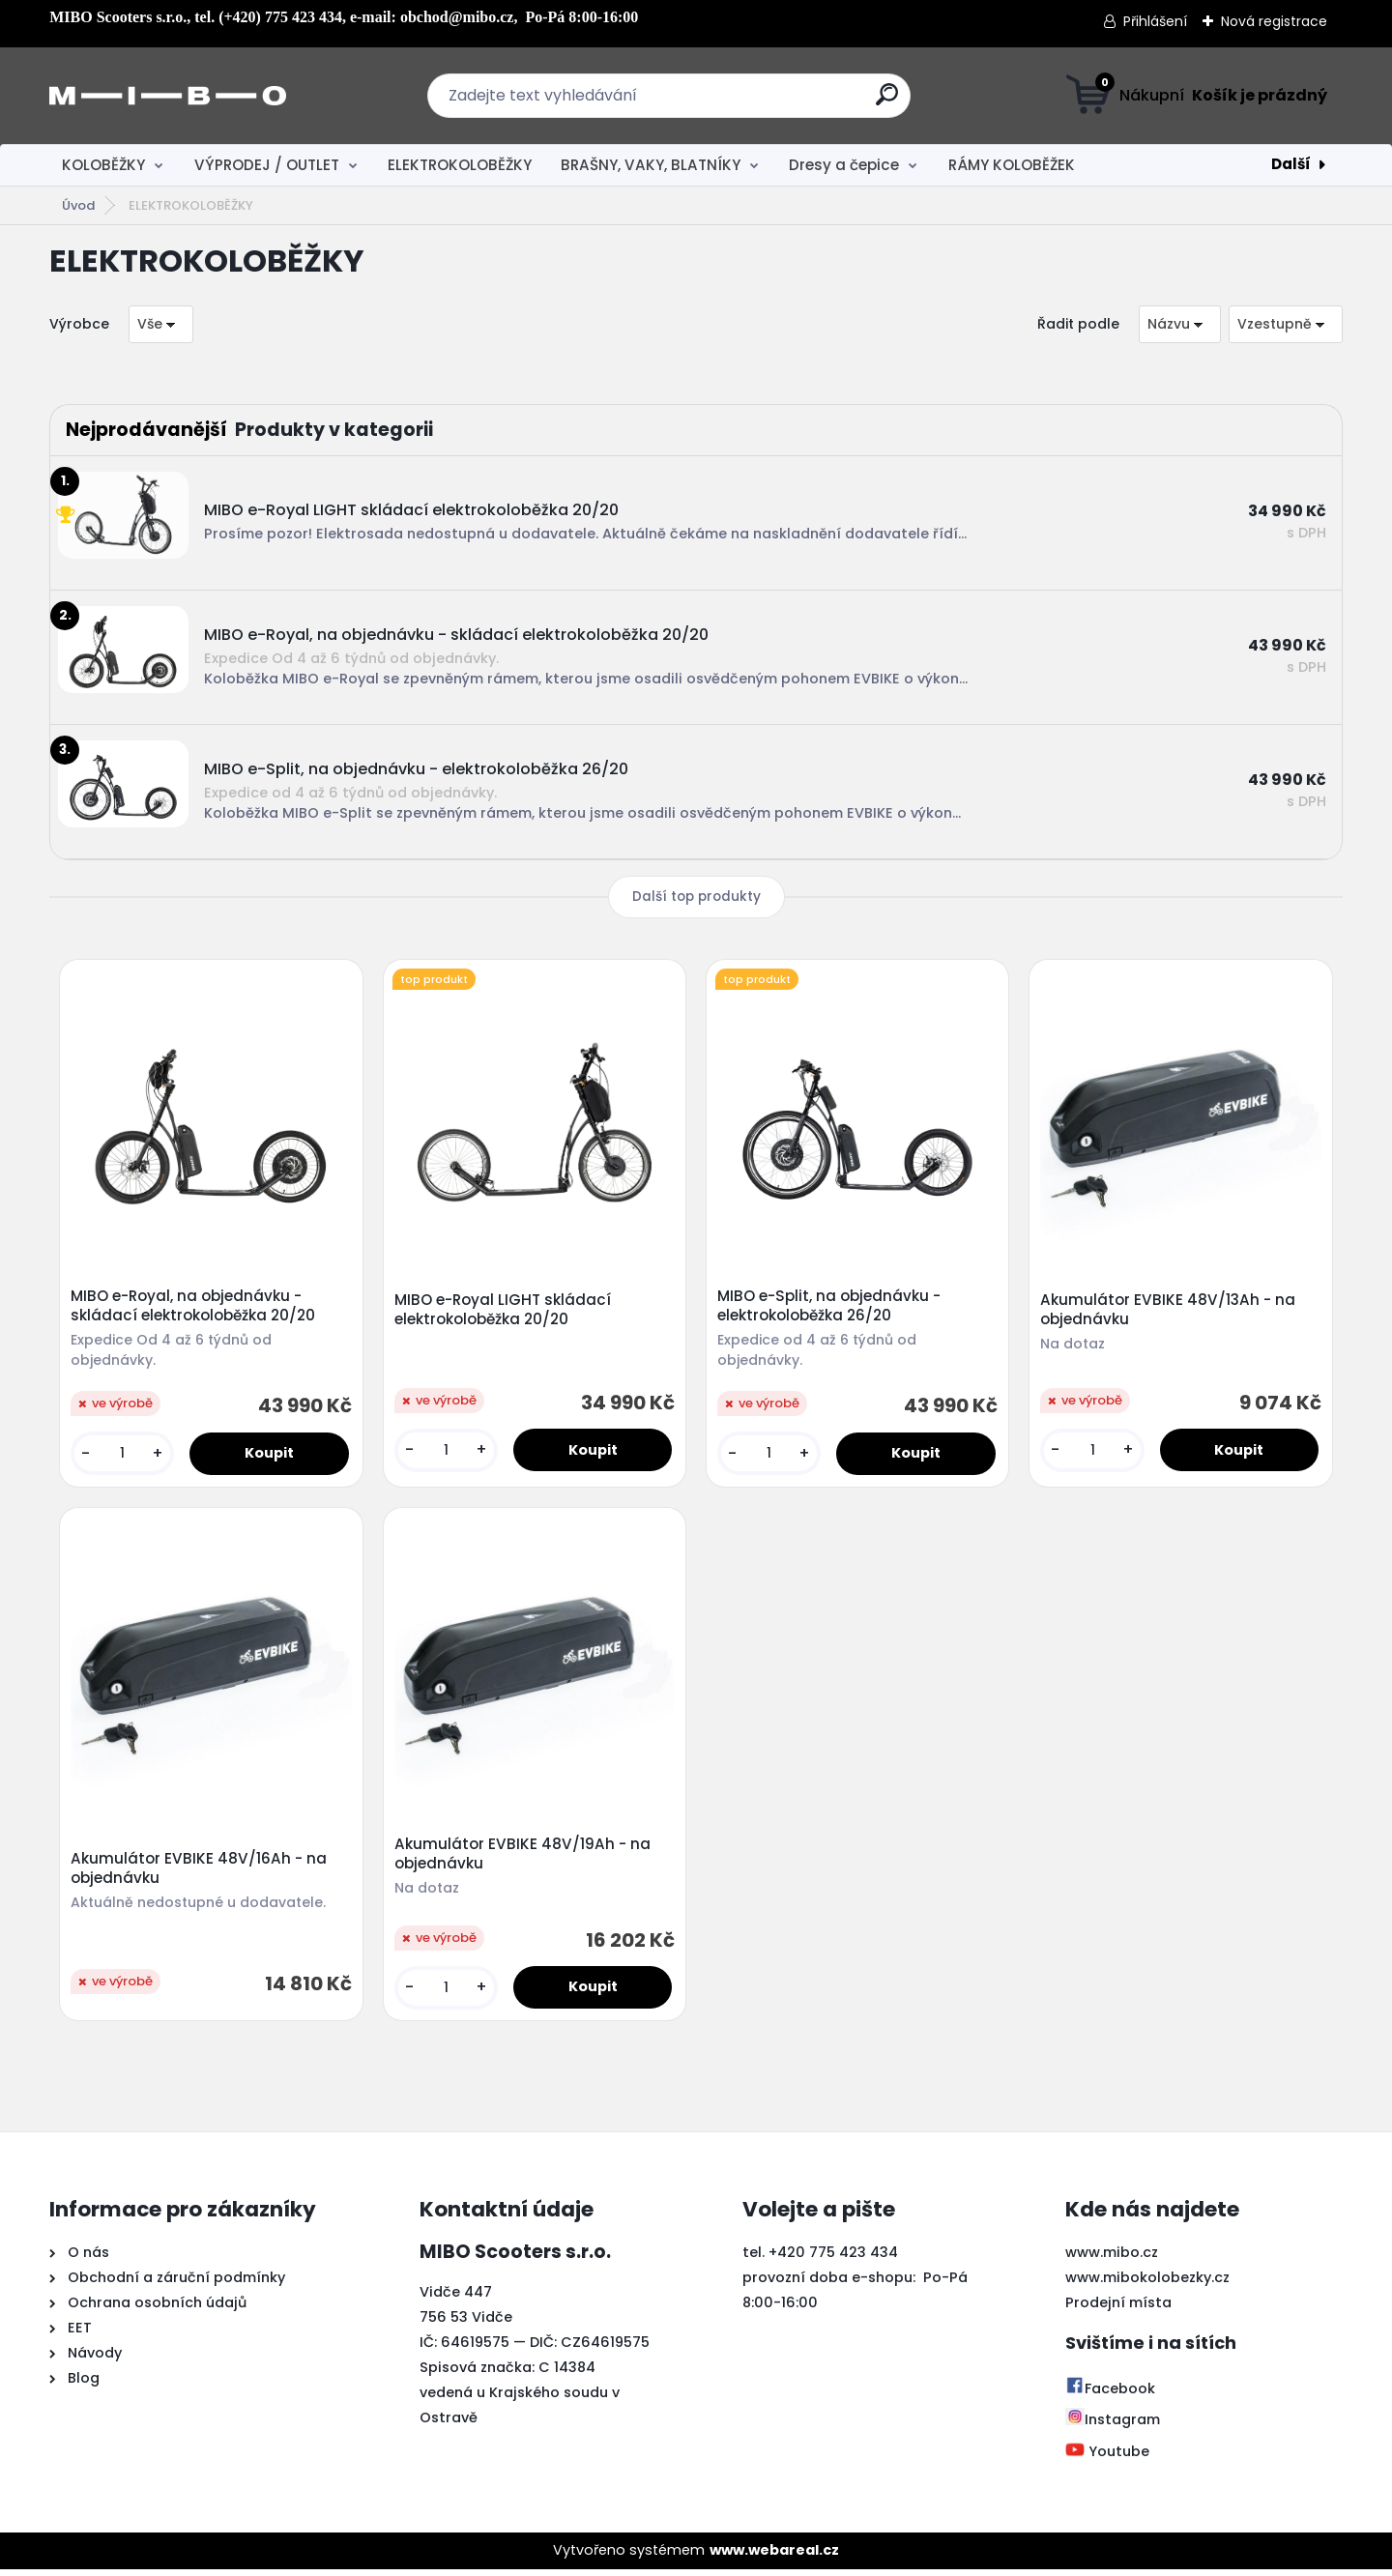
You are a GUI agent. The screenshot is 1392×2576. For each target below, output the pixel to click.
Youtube (1107, 2458)
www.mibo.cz (1111, 2259)
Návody (93, 2359)
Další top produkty (696, 896)
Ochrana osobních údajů (157, 2309)
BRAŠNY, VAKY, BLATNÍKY (650, 165)
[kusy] (123, 1455)
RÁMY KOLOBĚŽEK (1011, 165)
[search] (887, 102)
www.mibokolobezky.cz (1147, 2284)
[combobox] (1180, 324)
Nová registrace (1274, 21)
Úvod (78, 205)
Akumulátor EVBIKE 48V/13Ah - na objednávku (1169, 1311)
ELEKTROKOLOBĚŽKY (460, 165)
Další (1291, 164)
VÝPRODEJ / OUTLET (266, 165)
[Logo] (167, 95)
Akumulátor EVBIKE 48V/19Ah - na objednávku (523, 1858)
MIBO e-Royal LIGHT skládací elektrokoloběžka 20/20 (503, 1311)
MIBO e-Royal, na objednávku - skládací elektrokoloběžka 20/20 (194, 1307)
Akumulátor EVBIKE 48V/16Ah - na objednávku (200, 1873)
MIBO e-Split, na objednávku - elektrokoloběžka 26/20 (830, 1307)
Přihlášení (1155, 21)
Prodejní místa (1118, 2309)
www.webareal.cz (774, 2556)
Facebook (1110, 2395)
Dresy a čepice (844, 165)
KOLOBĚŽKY (103, 165)
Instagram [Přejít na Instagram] (1112, 2426)
